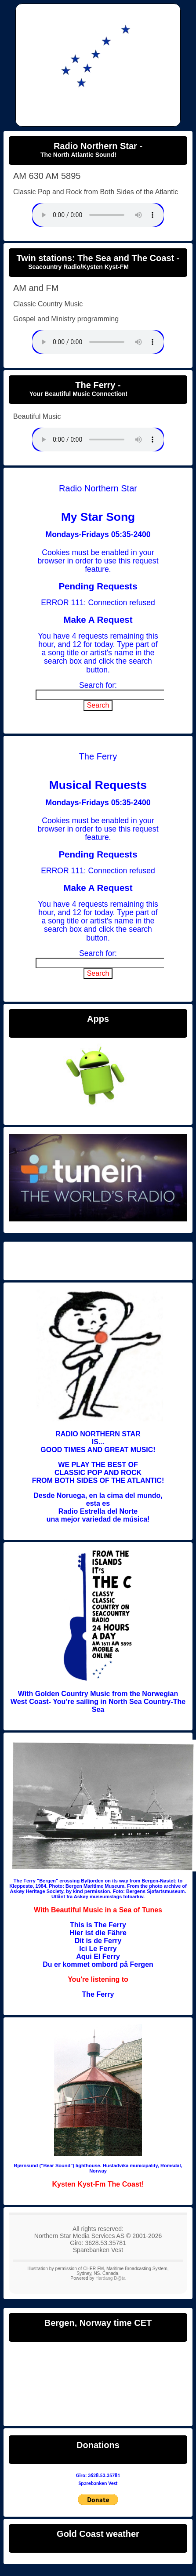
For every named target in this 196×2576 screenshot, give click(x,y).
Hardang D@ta (110, 2278)
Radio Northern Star (98, 1259)
